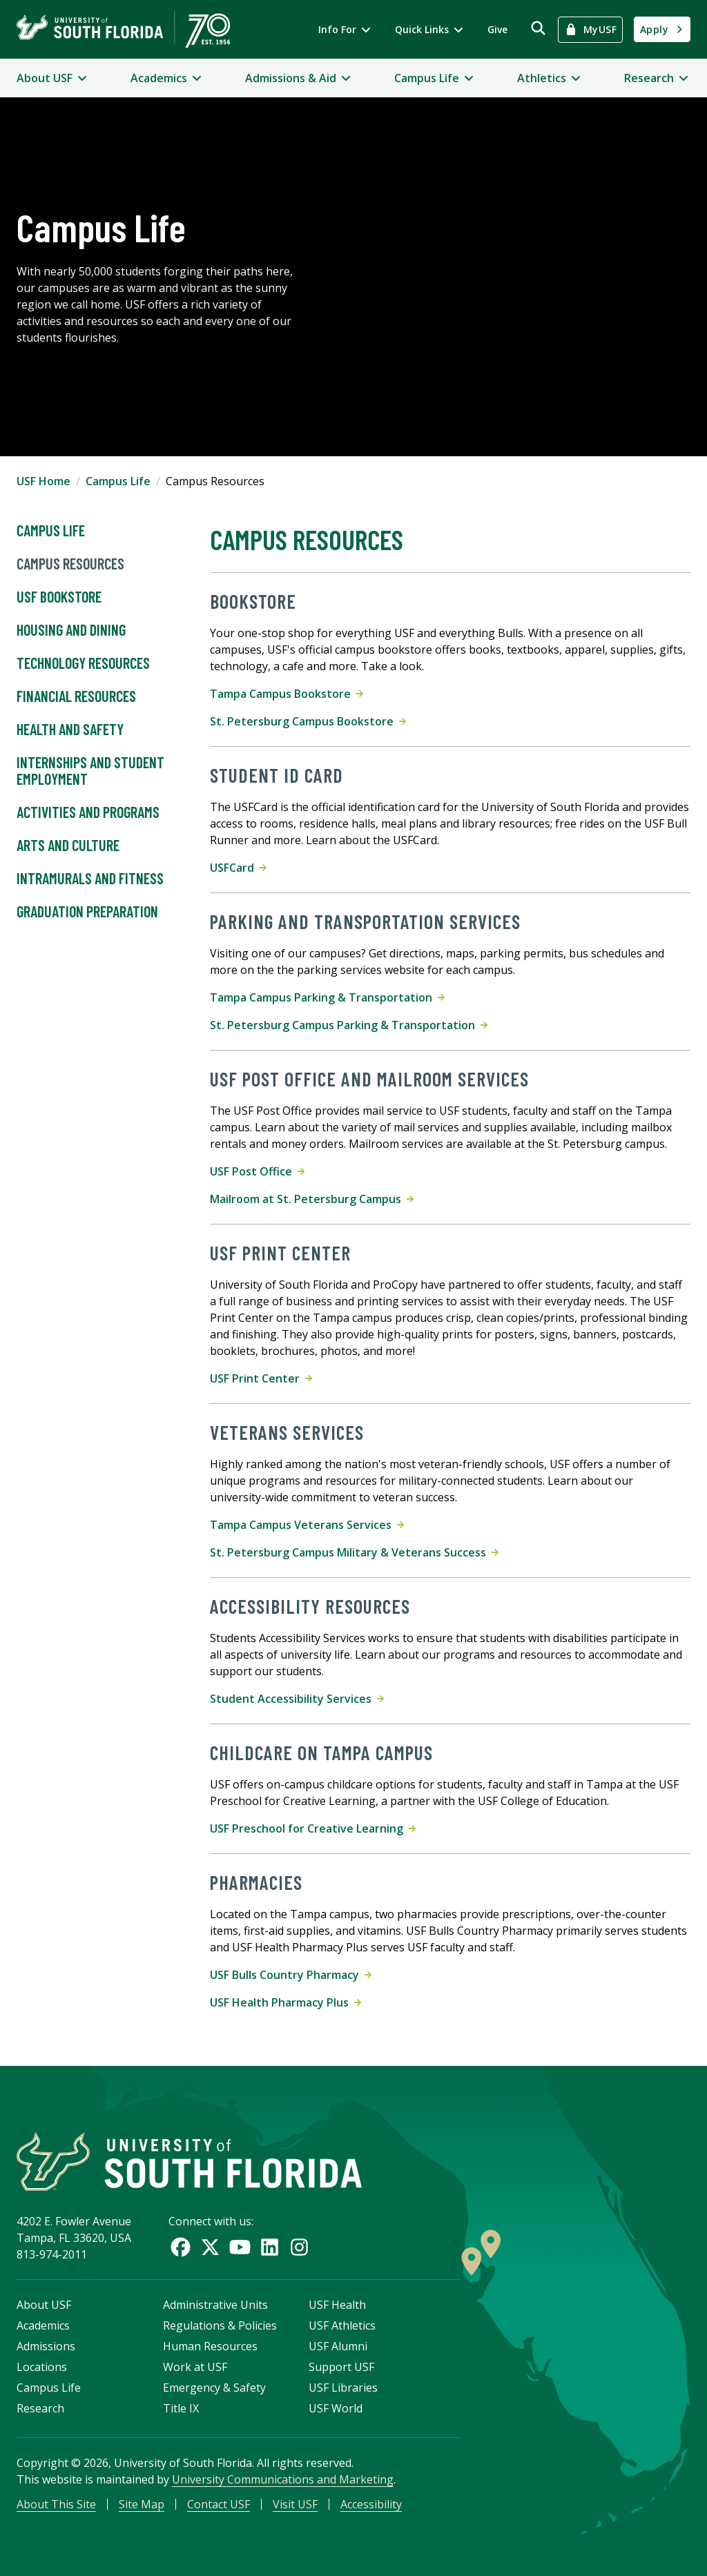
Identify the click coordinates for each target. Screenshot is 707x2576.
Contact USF (218, 2504)
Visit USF (295, 2504)
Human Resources (210, 2346)
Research (40, 2408)
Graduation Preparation (87, 912)
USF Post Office (257, 1171)
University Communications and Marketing (283, 2479)
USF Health (337, 2304)
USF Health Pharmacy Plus (285, 2002)
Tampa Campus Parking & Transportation (327, 997)
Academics (43, 2325)
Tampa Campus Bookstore (286, 693)
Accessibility (371, 2504)
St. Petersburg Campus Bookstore (308, 721)
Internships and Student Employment (90, 771)
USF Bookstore (59, 597)
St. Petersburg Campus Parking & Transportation (348, 1025)
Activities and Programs (88, 812)
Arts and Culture (68, 845)
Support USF (341, 2366)
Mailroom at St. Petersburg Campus (312, 1199)
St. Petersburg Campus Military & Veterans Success (354, 1552)
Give (497, 29)
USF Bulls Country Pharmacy (290, 1974)
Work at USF (195, 2366)
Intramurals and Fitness (90, 878)
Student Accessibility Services (297, 1698)
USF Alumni (338, 2346)
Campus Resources (70, 564)
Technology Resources (83, 663)
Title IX (181, 2408)
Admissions (46, 2346)
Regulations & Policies (220, 2325)
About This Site (56, 2504)
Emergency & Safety (214, 2387)
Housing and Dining (71, 630)
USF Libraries (343, 2387)
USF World (335, 2408)
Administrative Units (215, 2304)
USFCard (238, 867)
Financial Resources (76, 696)
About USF (44, 2304)
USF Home (43, 481)
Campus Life (118, 481)
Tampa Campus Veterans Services (307, 1524)
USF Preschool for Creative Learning (313, 1828)
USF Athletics (342, 2325)
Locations (42, 2366)
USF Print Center (261, 1378)
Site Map (141, 2504)
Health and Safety (70, 729)
